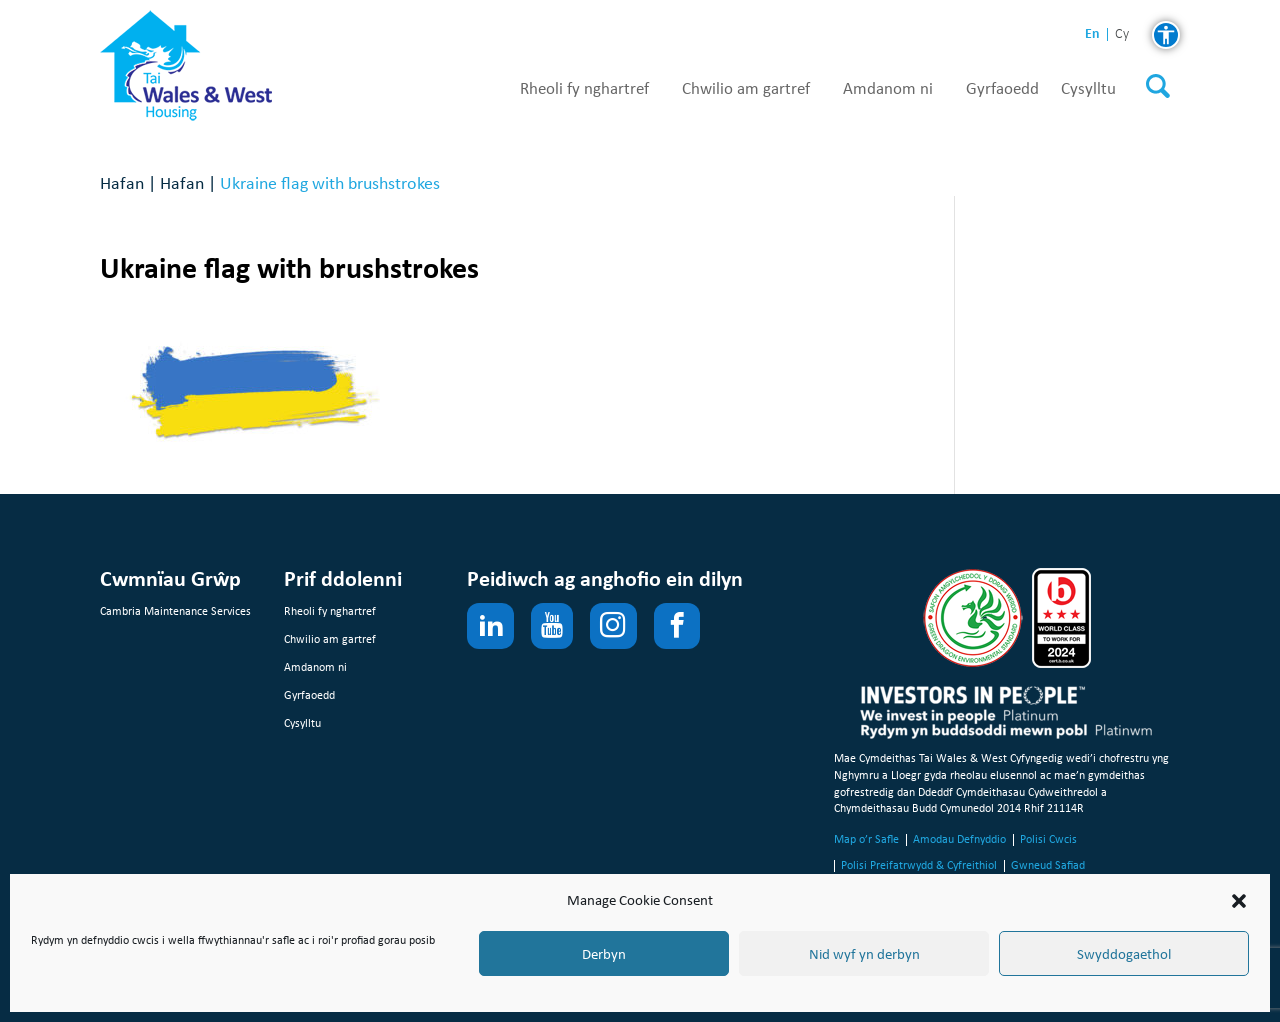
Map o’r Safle (866, 839)
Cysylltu (1088, 89)
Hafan (122, 182)
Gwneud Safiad (1048, 865)
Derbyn (604, 954)
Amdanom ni (888, 89)
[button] (1239, 901)
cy (1122, 34)
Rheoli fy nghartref (584, 89)
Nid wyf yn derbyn (864, 954)
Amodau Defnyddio (959, 839)
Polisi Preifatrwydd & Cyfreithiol (919, 865)
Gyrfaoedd (1002, 89)
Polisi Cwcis (1048, 839)
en (1092, 33)
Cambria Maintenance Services (175, 611)
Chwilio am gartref (746, 89)
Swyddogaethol (1124, 954)
